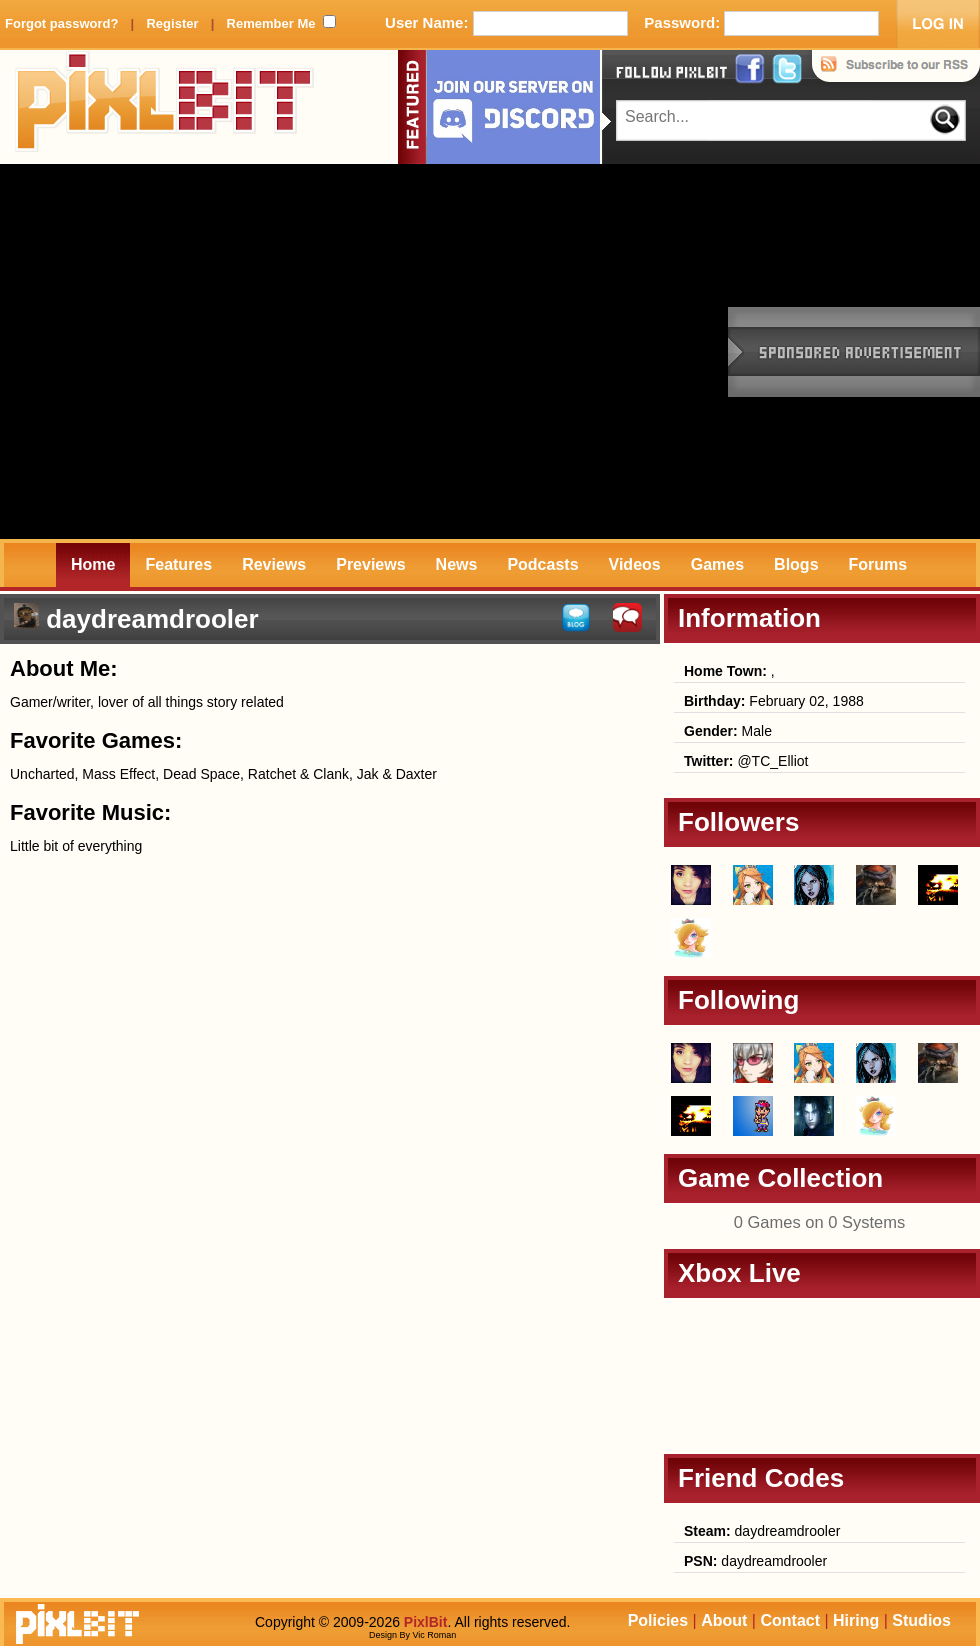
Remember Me (271, 23)
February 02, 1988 (774, 701)
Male (728, 731)
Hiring (856, 1620)
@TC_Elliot (746, 761)
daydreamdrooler (762, 1531)
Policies (658, 1620)
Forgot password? (61, 23)
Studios (921, 1620)
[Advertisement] (187, 351)
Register (172, 23)
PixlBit (165, 107)
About (724, 1620)
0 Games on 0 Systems (820, 1222)
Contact (790, 1620)
